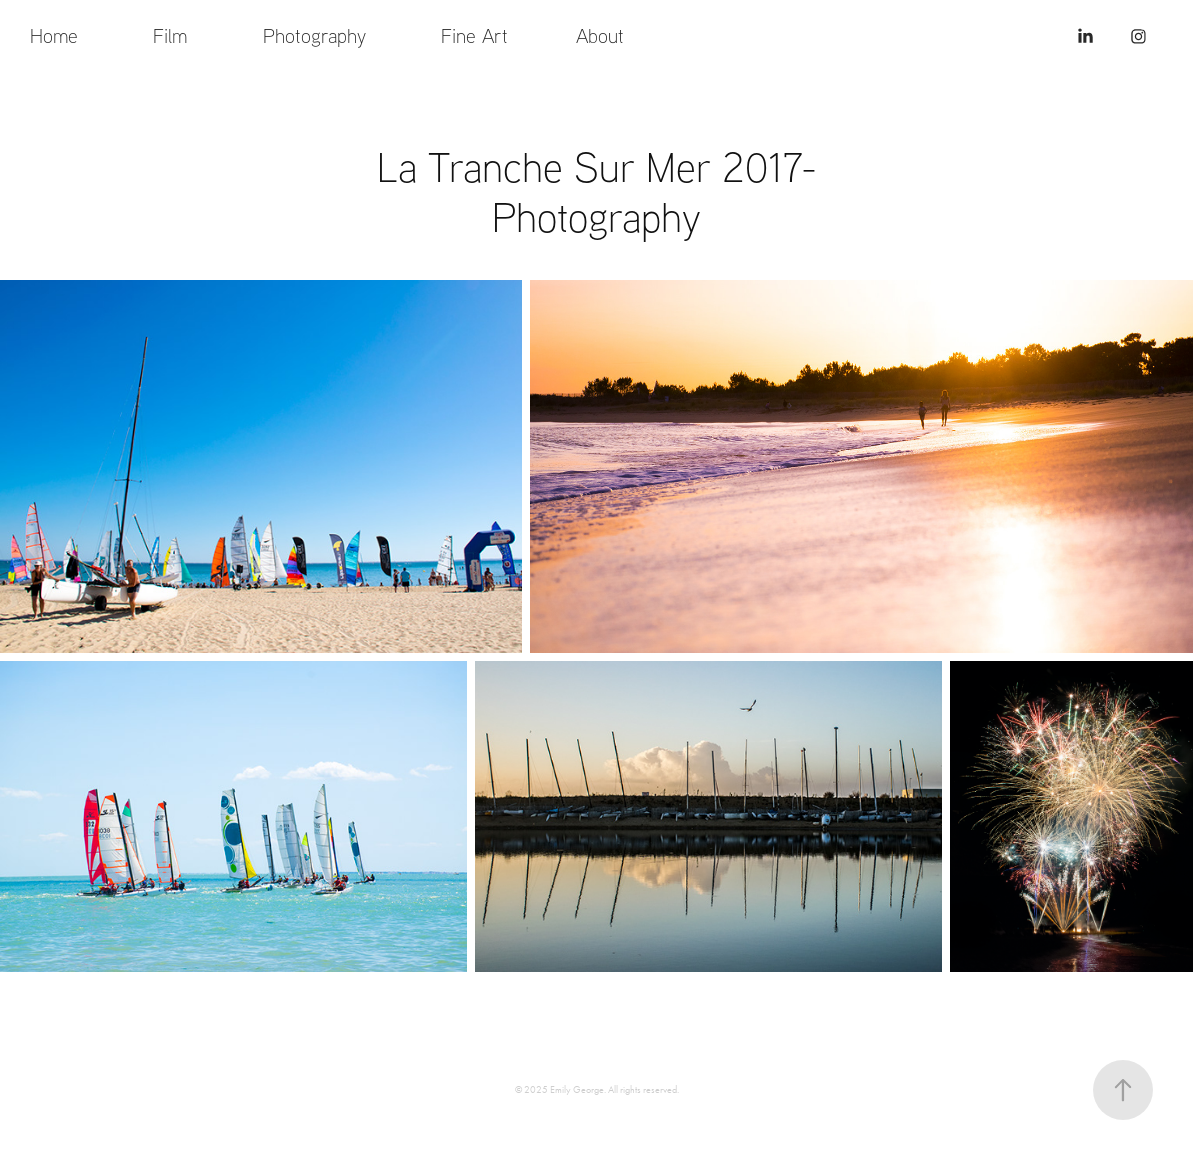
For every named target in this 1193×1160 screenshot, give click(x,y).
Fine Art (474, 35)
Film (170, 35)
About (600, 35)
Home (54, 35)
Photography (314, 35)
